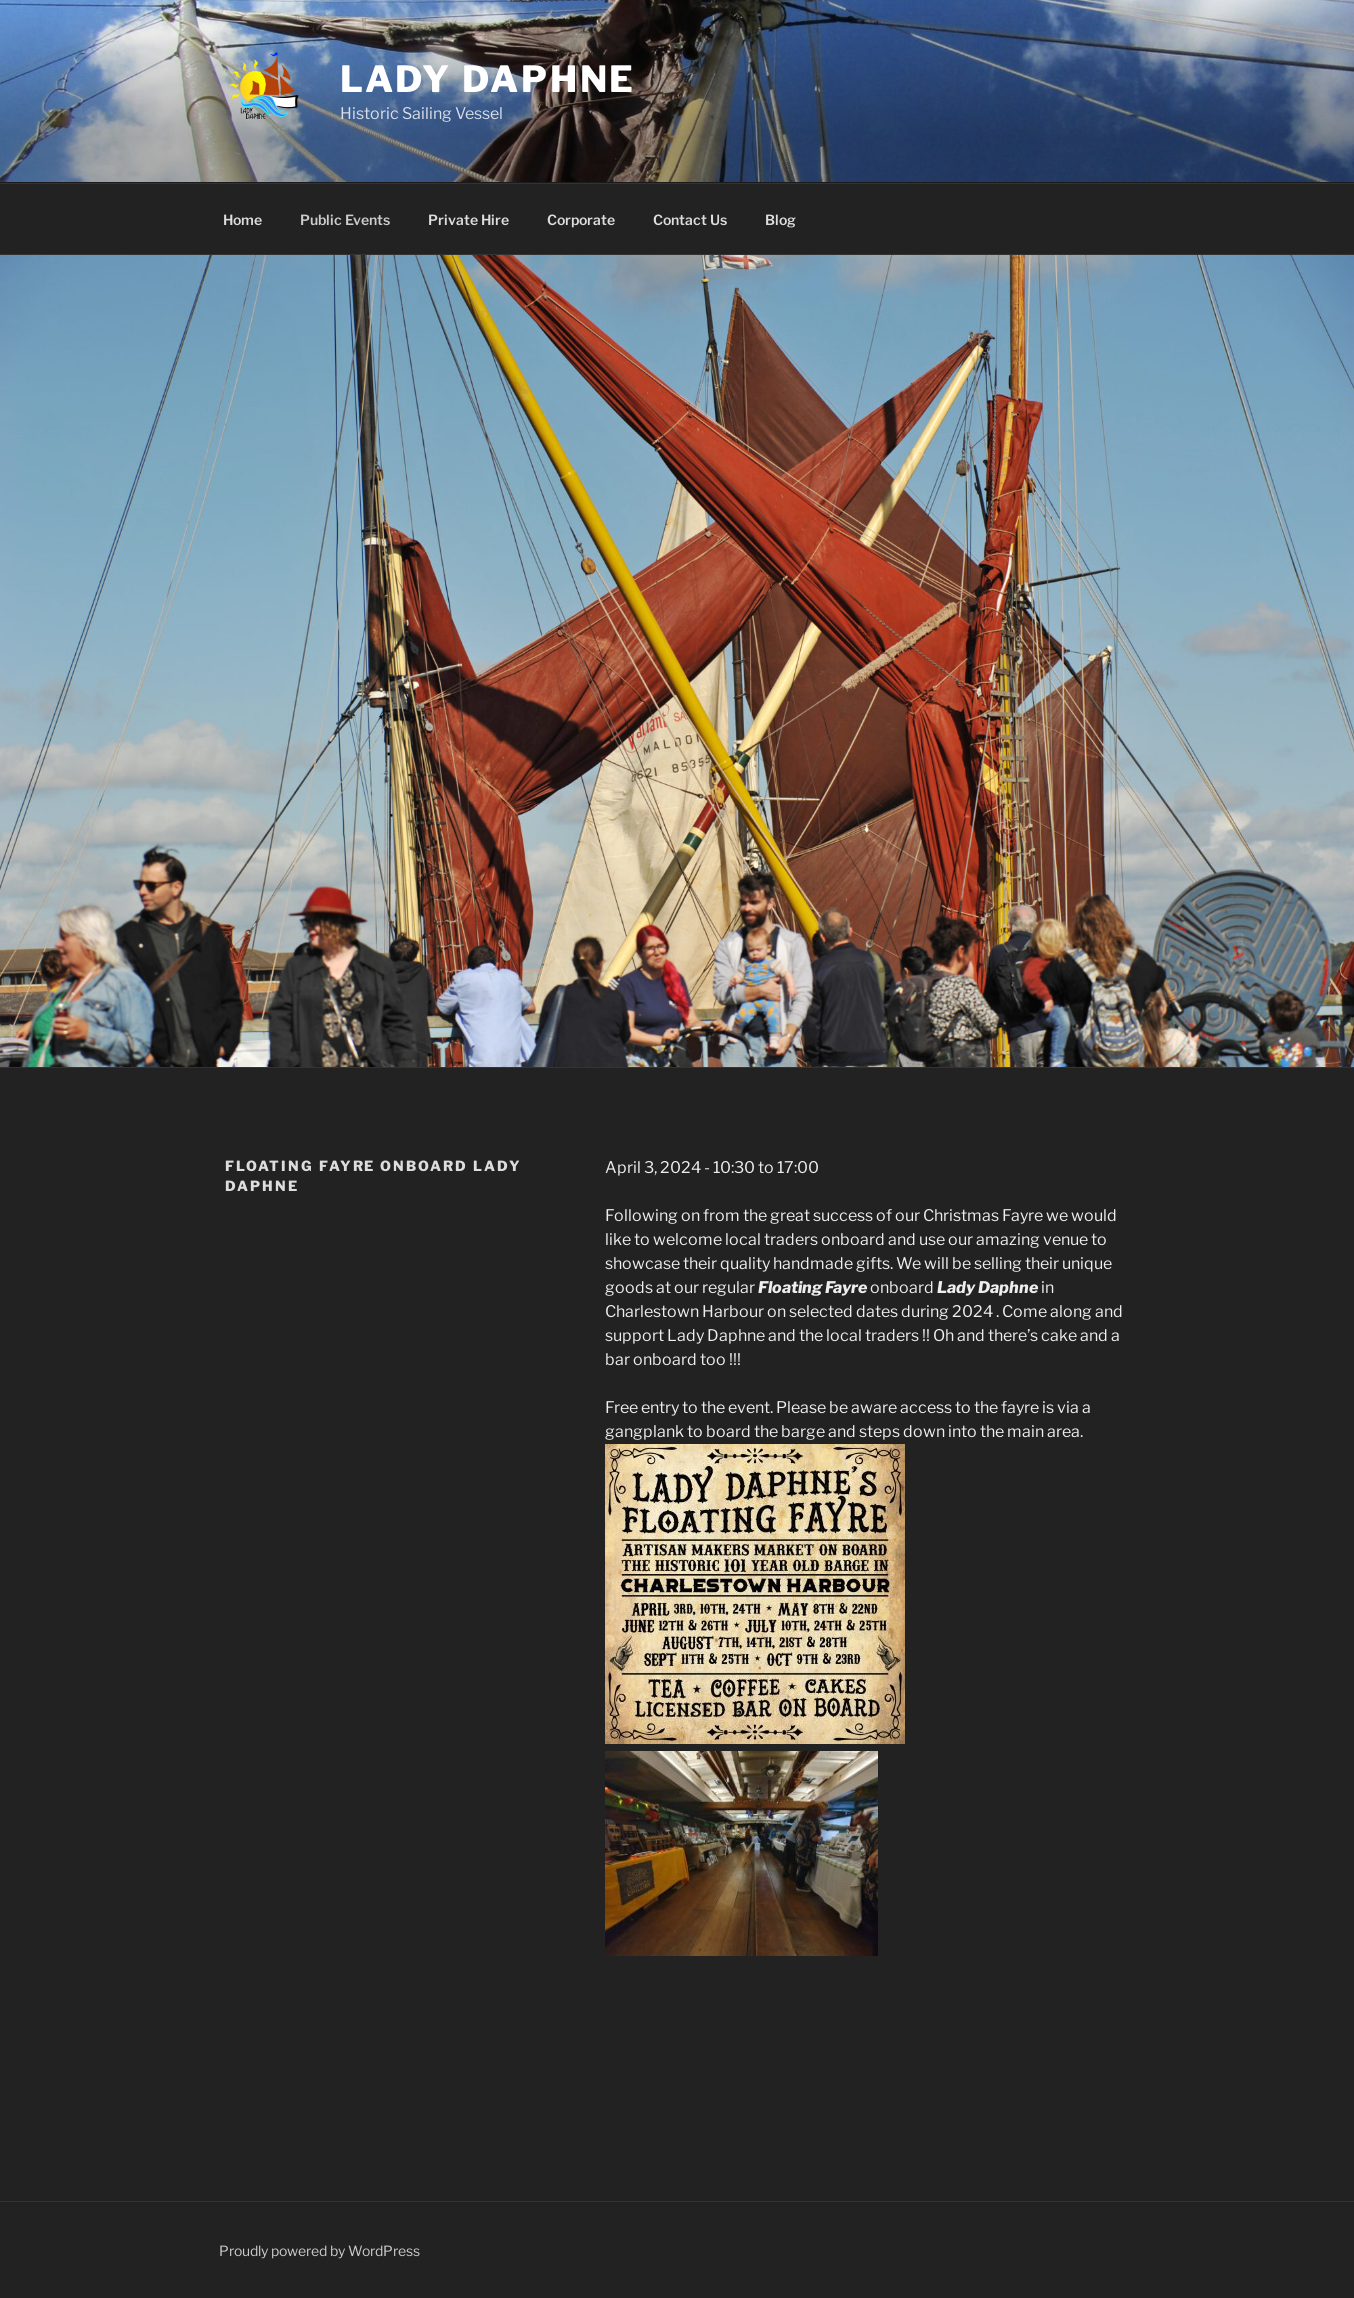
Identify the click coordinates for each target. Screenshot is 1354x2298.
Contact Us (690, 219)
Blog (780, 219)
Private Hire (468, 219)
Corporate (581, 219)
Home (242, 219)
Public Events (345, 219)
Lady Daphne (488, 79)
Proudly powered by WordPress (319, 2250)
